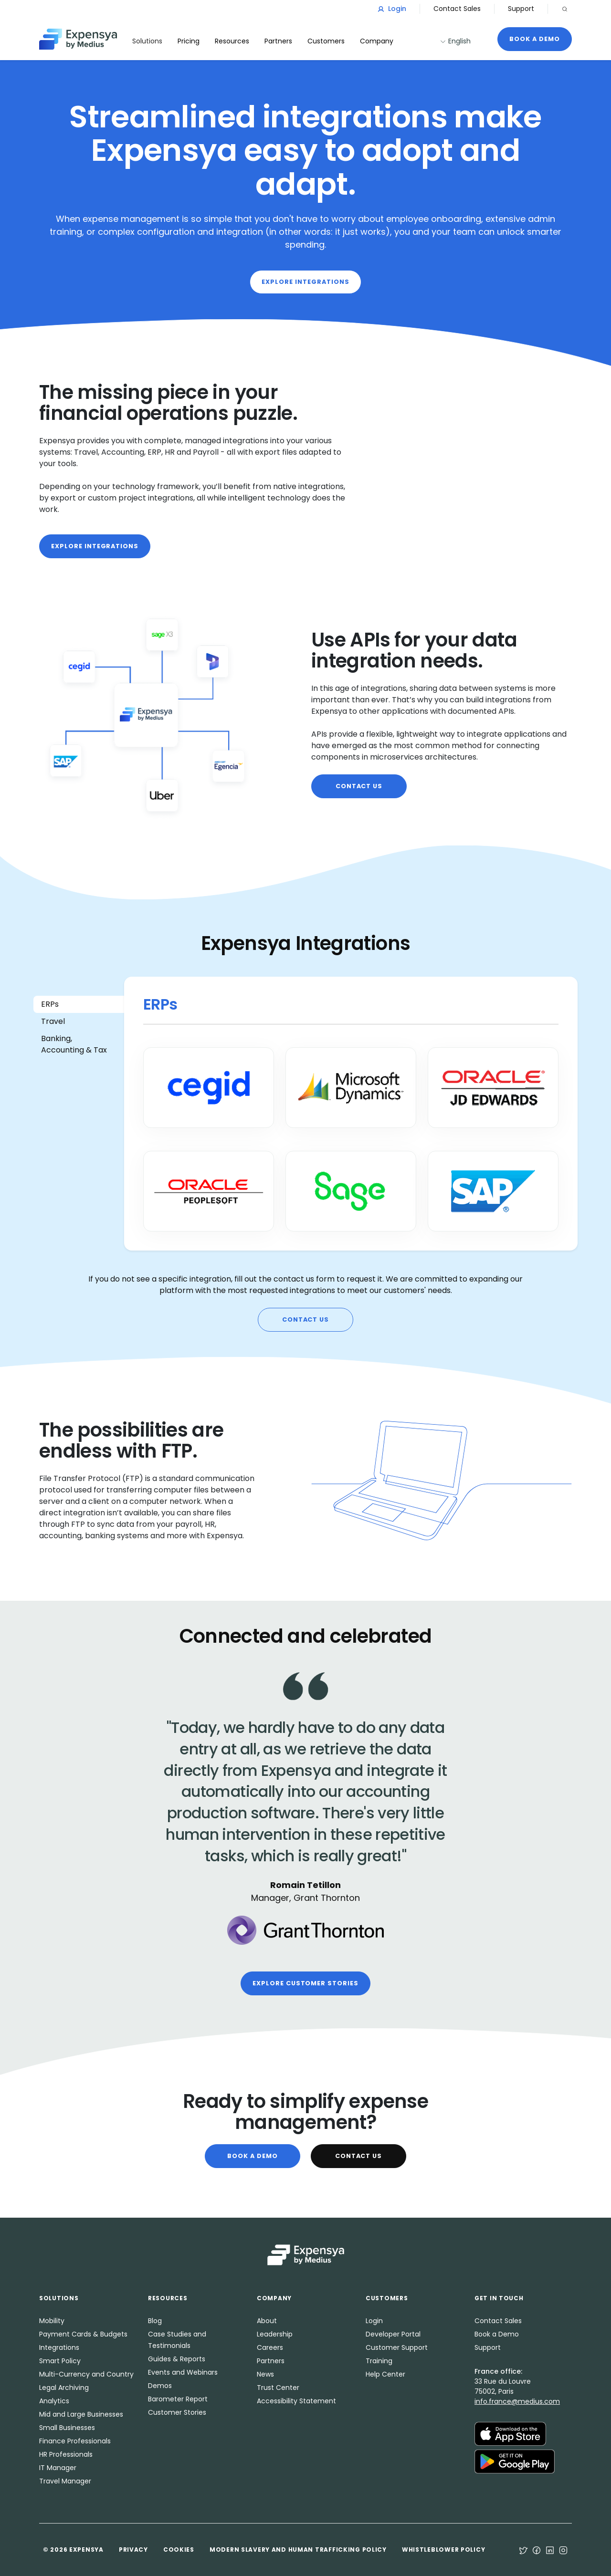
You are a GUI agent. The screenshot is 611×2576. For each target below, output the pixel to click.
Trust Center (278, 2387)
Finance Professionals (75, 2441)
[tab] (78, 1004)
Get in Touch (499, 2298)
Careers (270, 2347)
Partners (270, 2361)
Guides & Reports (176, 2359)
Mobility (51, 2321)
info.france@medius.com (517, 2401)
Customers (326, 41)
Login (392, 8)
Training (379, 2361)
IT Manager (57, 2467)
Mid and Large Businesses (81, 2414)
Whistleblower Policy (443, 2549)
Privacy (133, 2549)
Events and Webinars (183, 2372)
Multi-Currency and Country (86, 2374)
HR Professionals (66, 2454)
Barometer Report (178, 2399)
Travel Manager (65, 2481)
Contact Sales (457, 8)
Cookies (178, 2549)
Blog (155, 2321)
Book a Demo (534, 39)
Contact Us (358, 2156)
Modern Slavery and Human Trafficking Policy (298, 2549)
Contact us (359, 786)
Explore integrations (305, 282)
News (265, 2374)
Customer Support (397, 2347)
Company (376, 41)
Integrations (59, 2347)
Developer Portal (393, 2334)
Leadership (275, 2334)
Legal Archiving (64, 2387)
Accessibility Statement (296, 2401)
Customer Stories (177, 2412)
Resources (232, 41)
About (267, 2321)
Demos (160, 2385)
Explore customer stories (305, 1983)
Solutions (147, 41)
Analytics (54, 2401)
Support (521, 8)
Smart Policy (60, 2361)
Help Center (385, 2374)
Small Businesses (67, 2427)
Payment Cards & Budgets (83, 2334)
